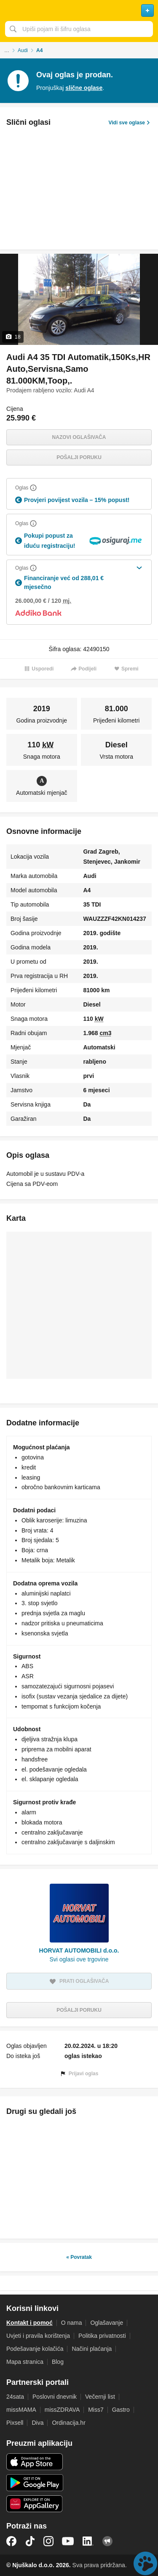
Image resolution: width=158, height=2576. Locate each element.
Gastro (121, 2409)
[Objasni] (33, 488)
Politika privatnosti (102, 2335)
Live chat (145, 2563)
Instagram (48, 2541)
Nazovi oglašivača (79, 437)
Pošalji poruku (79, 457)
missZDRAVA (62, 2409)
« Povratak (79, 2257)
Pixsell (14, 2422)
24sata (15, 2396)
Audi (23, 50)
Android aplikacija (34, 2482)
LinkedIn (88, 2541)
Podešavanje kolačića (34, 2348)
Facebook (11, 2541)
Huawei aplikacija (34, 2503)
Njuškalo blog (107, 2541)
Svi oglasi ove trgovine (78, 1959)
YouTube (68, 2541)
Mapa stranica (24, 2361)
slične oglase (83, 87)
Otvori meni (10, 10)
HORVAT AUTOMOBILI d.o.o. (79, 1950)
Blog (58, 2361)
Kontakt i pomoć (29, 2322)
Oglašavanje (106, 2322)
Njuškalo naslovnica (79, 10)
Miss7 (96, 2409)
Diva (37, 2422)
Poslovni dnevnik (54, 2396)
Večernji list (100, 2396)
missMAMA (21, 2409)
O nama (71, 2322)
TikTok (30, 2541)
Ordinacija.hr (68, 2422)
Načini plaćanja (92, 2348)
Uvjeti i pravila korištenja (38, 2335)
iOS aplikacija (34, 2461)
